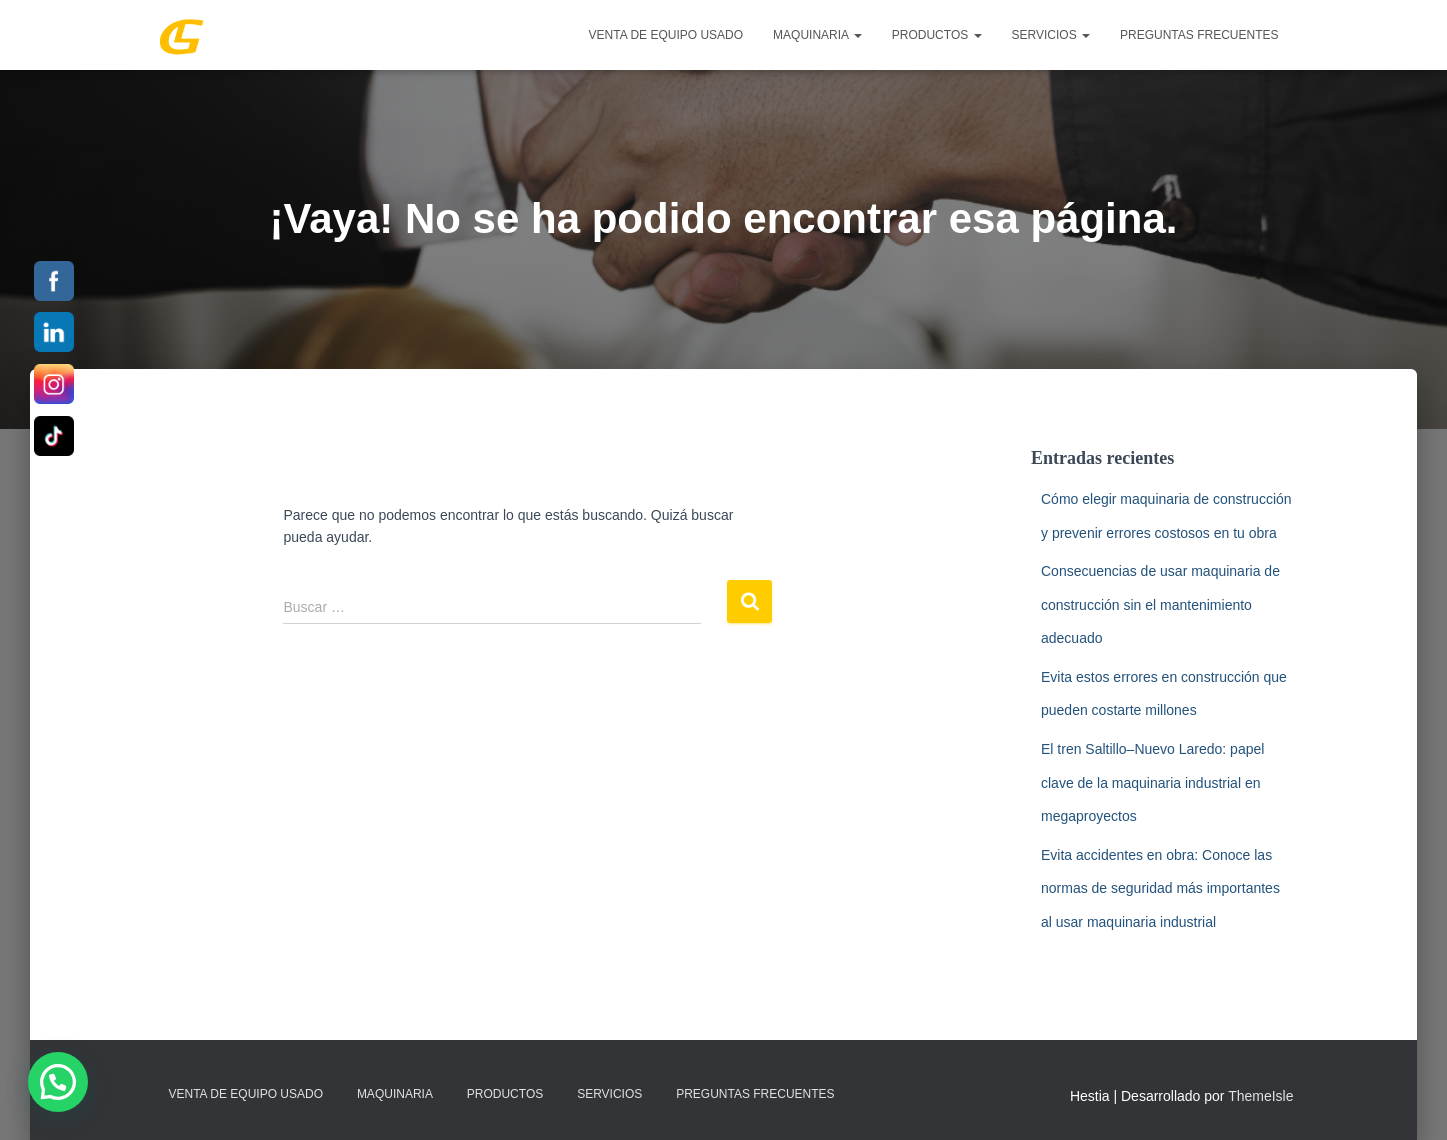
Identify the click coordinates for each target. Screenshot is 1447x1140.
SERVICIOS (1051, 35)
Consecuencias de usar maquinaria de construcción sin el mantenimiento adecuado (1160, 604)
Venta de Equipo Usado (666, 35)
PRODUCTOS (937, 35)
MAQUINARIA (817, 35)
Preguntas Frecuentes (1199, 35)
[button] (58, 1082)
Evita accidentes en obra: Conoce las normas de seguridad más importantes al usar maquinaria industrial (1160, 888)
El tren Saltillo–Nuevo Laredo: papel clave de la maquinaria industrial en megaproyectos (1152, 782)
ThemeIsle (1260, 1096)
